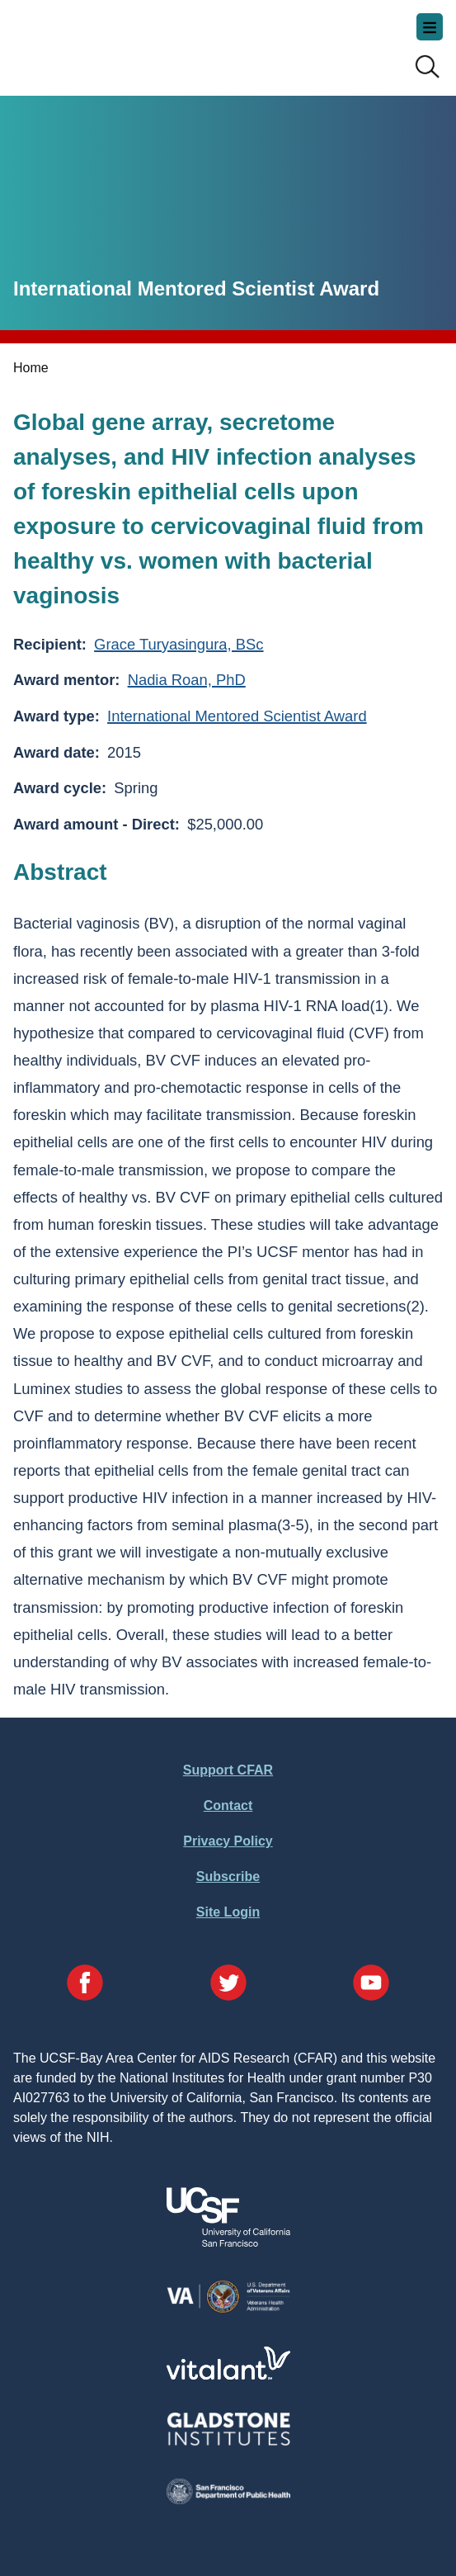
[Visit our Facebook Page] (85, 1985)
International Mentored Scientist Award (237, 716)
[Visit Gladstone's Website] (228, 2442)
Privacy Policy (228, 1841)
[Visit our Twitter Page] (228, 1985)
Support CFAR (228, 1770)
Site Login (228, 1912)
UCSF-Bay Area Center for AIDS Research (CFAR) (95, 41)
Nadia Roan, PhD (187, 679)
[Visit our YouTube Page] (371, 1985)
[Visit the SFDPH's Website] (228, 2500)
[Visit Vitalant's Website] (228, 2375)
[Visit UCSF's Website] (228, 2242)
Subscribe (228, 1876)
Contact (228, 1805)
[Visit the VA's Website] (228, 2310)
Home (31, 368)
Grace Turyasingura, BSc (178, 644)
